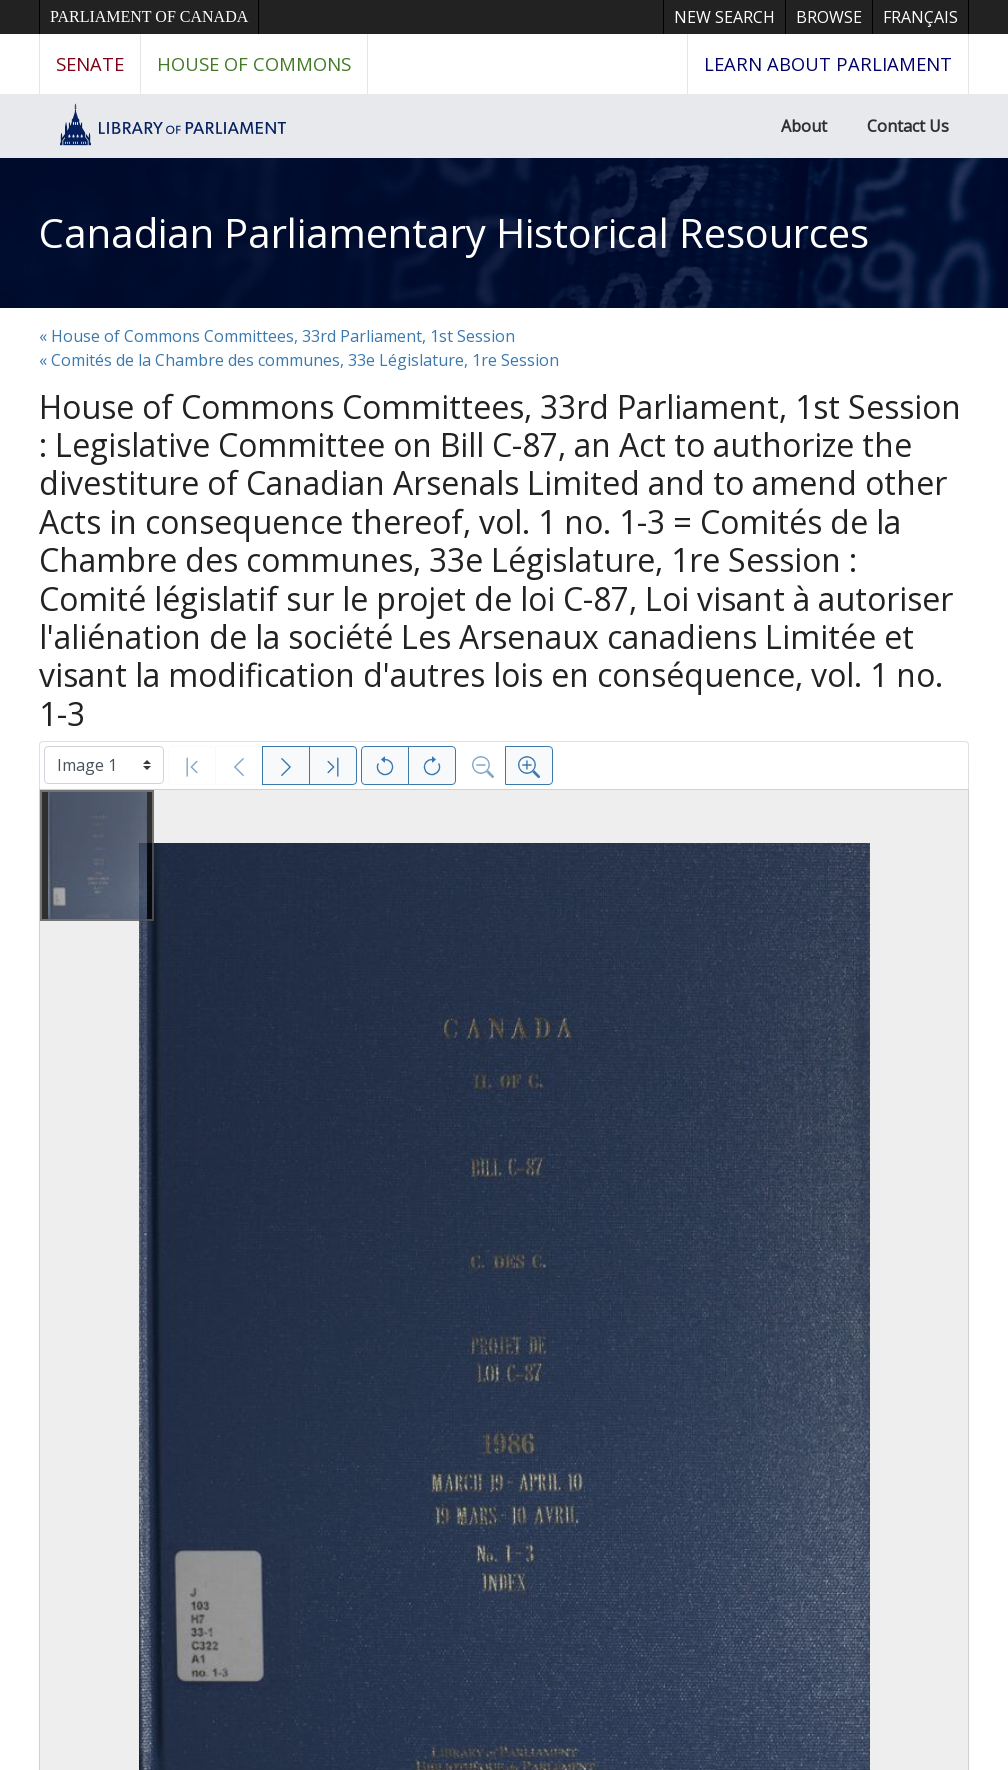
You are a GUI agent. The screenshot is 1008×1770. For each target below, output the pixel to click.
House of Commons (254, 63)
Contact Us (908, 126)
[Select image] (104, 765)
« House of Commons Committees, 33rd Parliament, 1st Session (277, 336)
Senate (90, 63)
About (804, 126)
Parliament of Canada (149, 16)
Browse (829, 17)
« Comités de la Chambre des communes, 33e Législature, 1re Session (299, 360)
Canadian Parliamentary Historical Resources (454, 232)
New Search (724, 17)
